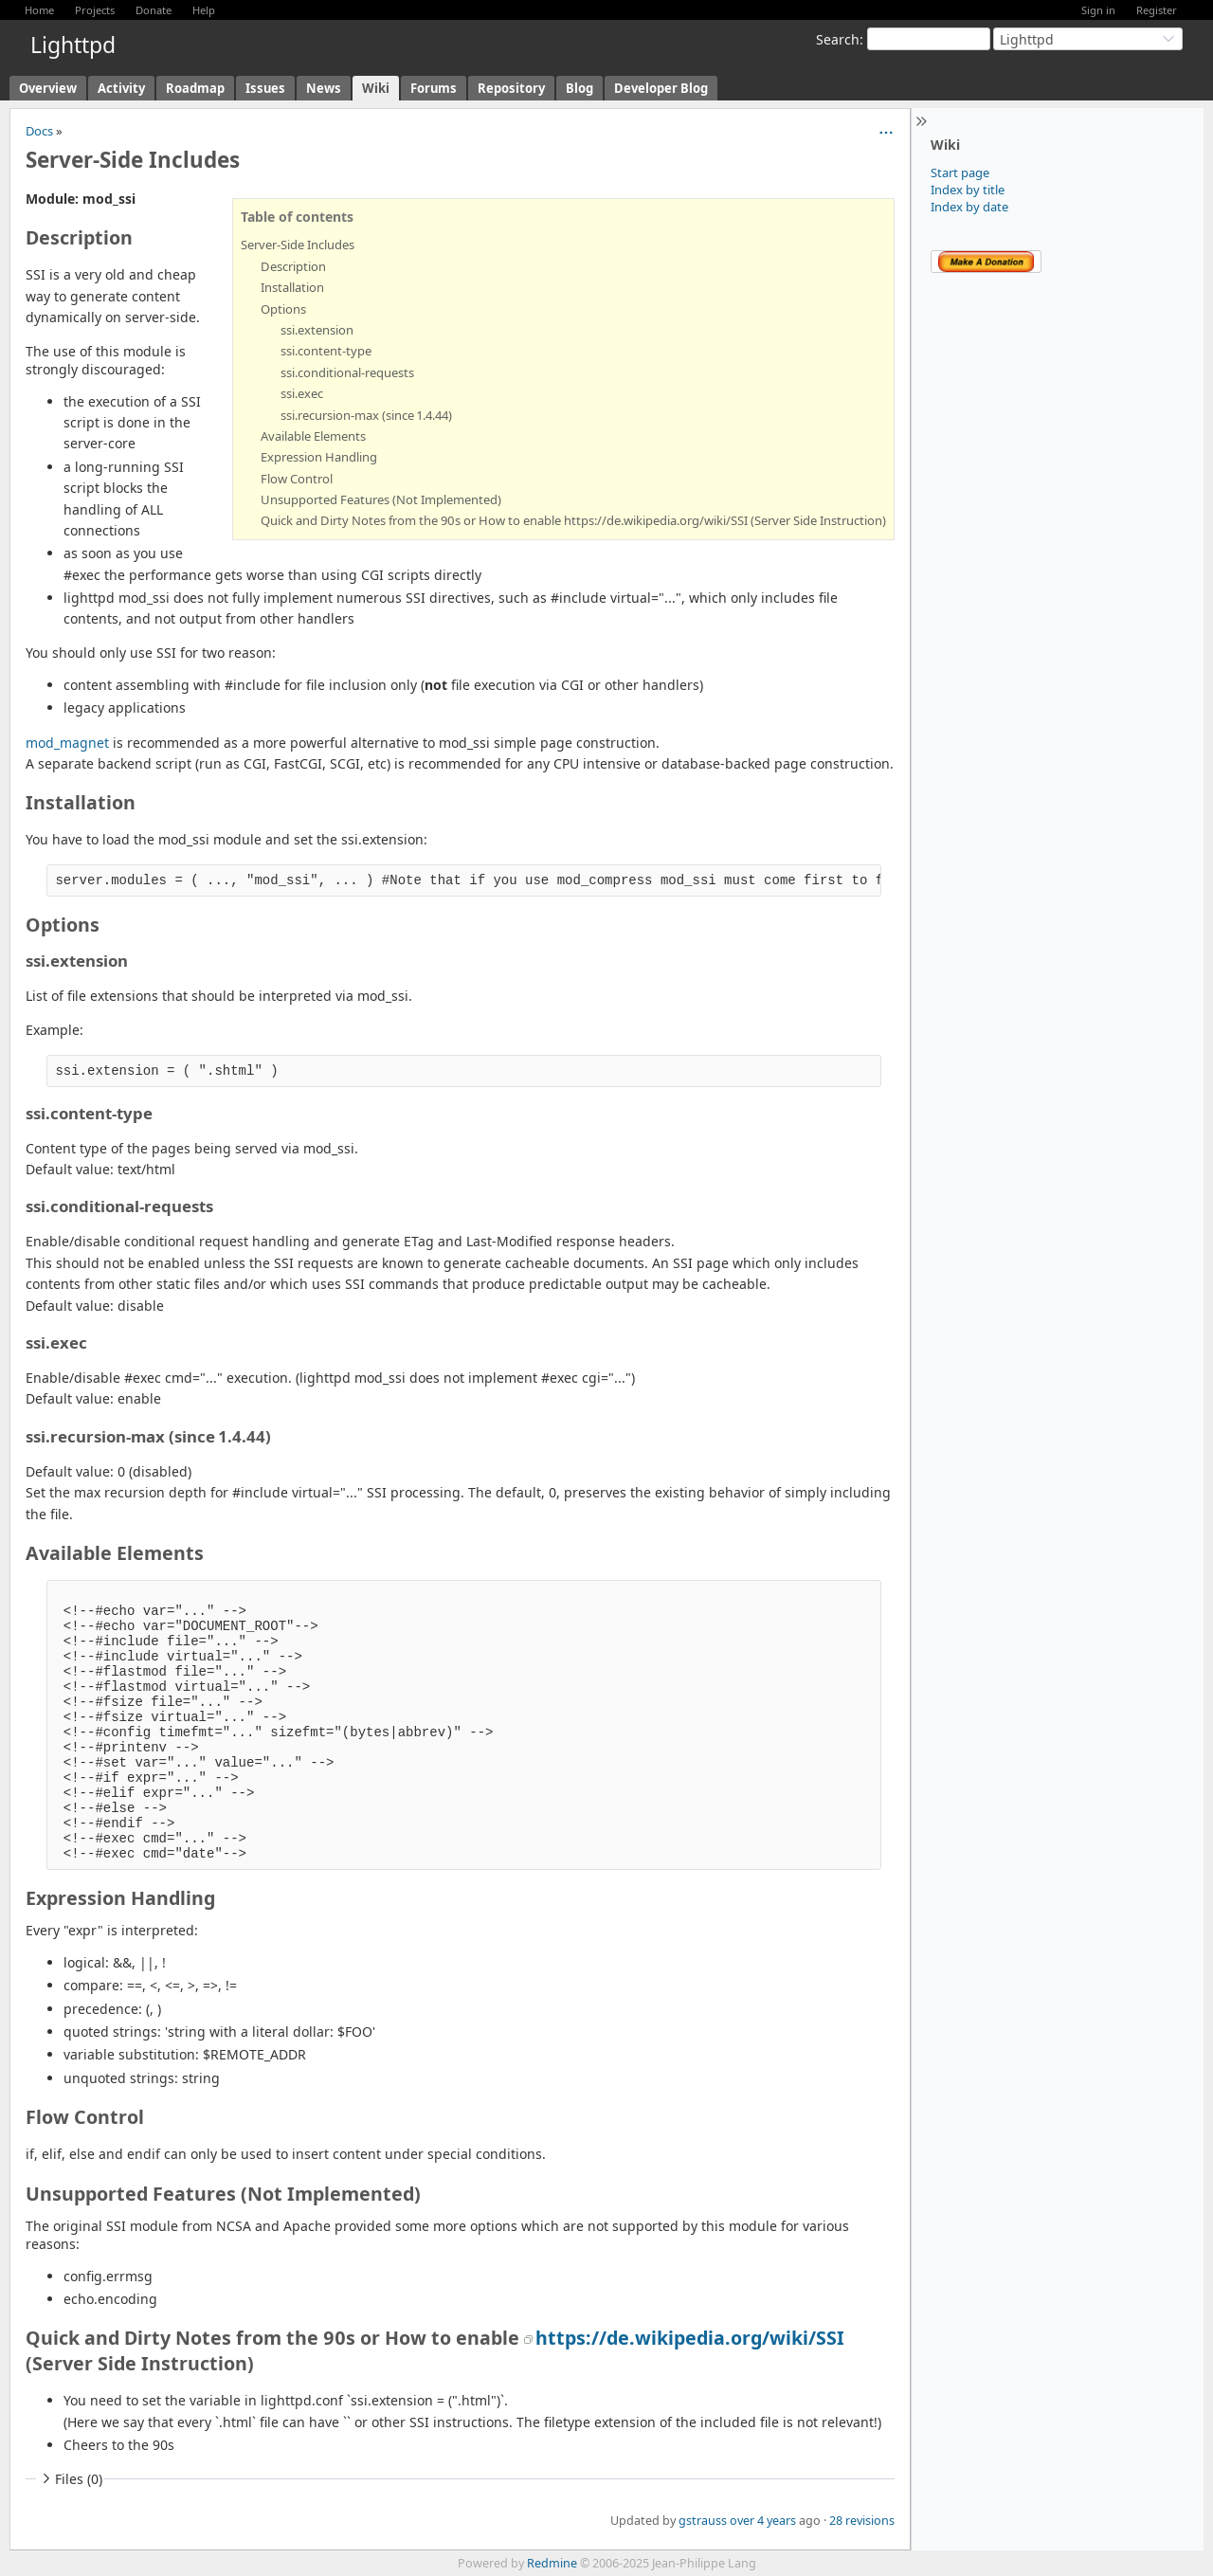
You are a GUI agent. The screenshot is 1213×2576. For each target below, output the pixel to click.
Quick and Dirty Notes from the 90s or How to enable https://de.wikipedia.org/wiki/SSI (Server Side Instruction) (573, 520)
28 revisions (862, 2521)
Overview (48, 88)
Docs (39, 130)
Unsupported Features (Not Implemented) (381, 499)
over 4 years (763, 2521)
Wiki (375, 88)
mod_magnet (67, 743)
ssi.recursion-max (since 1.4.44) (366, 415)
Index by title (968, 189)
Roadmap (195, 88)
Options (283, 308)
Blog (579, 88)
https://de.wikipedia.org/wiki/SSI (689, 2337)
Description (293, 266)
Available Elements (313, 435)
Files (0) (70, 2479)
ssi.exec (302, 393)
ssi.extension (317, 329)
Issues (265, 88)
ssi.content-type (326, 350)
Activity (121, 88)
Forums (433, 88)
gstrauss (703, 2521)
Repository (511, 88)
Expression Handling (319, 456)
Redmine (552, 2563)
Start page (960, 172)
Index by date (969, 206)
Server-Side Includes (297, 244)
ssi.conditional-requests (347, 372)
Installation (292, 287)
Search (838, 39)
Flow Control (297, 478)
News (323, 88)
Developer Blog (661, 88)
